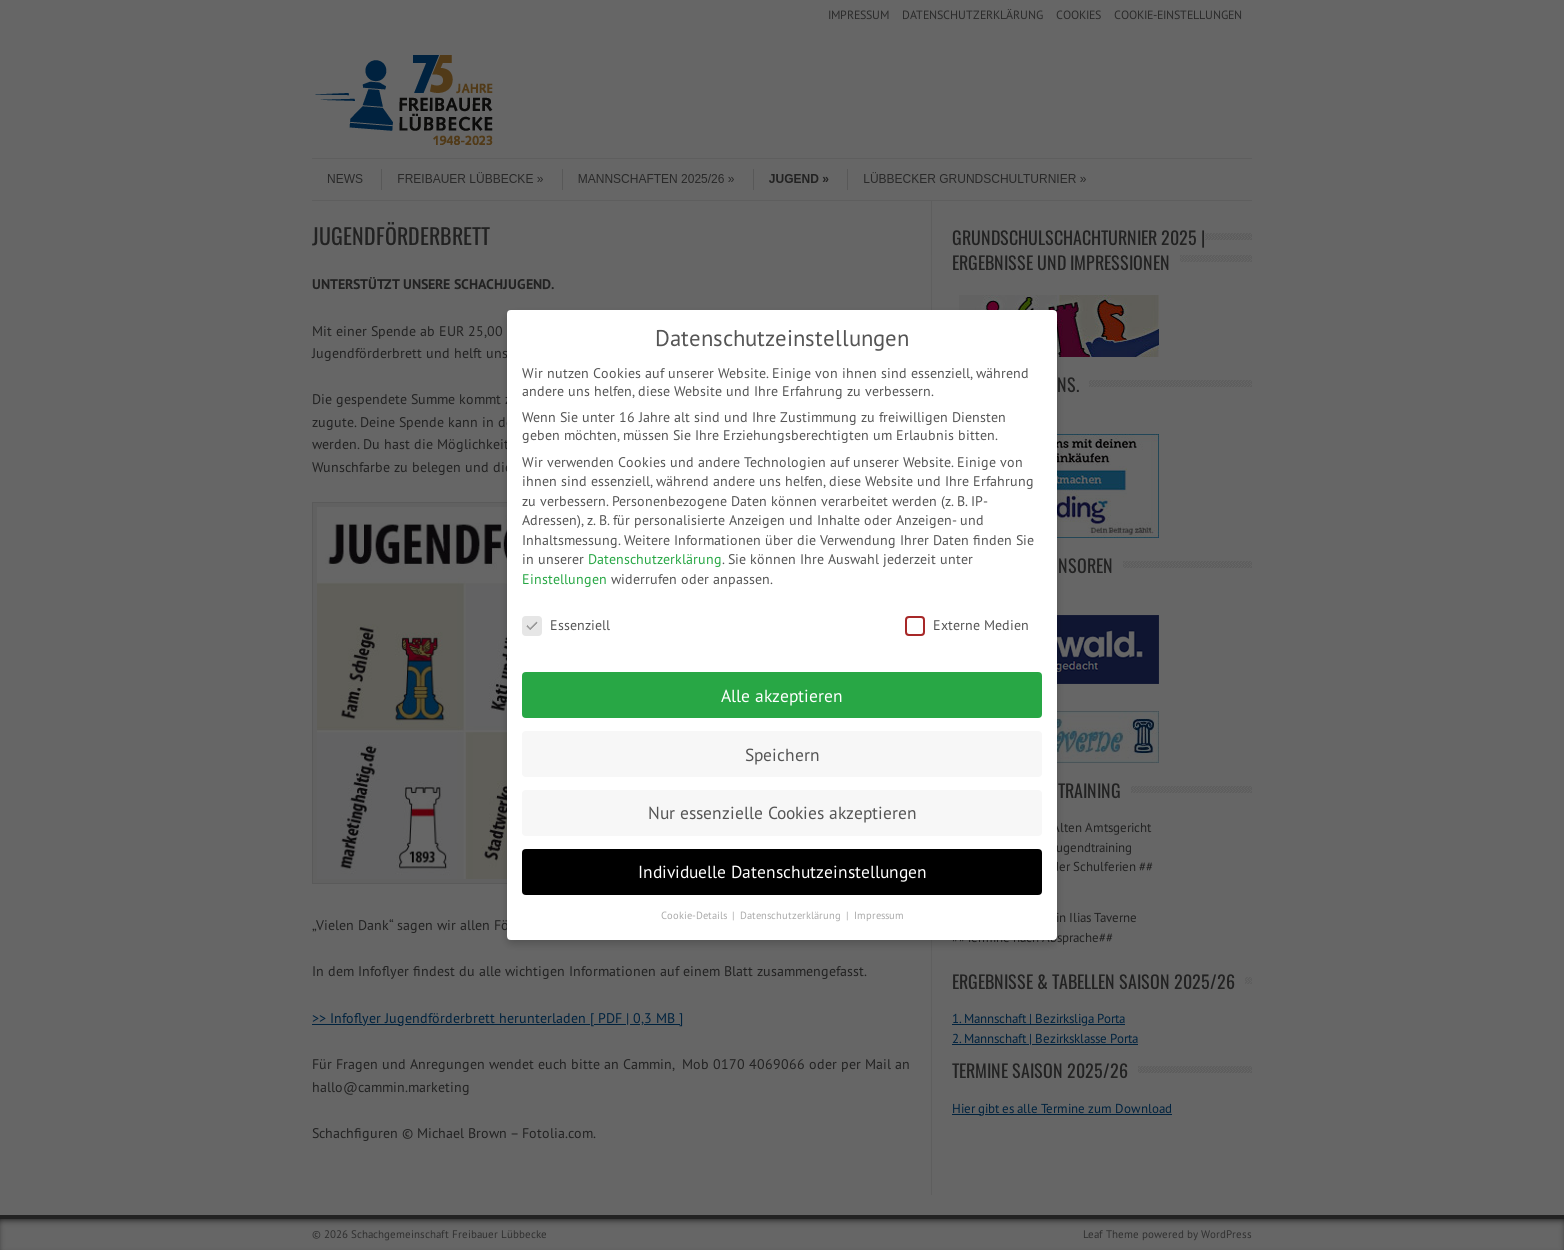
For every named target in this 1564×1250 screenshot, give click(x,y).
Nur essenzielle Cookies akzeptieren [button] (782, 812)
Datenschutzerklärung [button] (792, 915)
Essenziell (566, 625)
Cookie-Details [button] (695, 915)
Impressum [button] (879, 915)
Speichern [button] (782, 754)
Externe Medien (967, 625)
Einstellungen (564, 579)
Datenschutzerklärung (655, 559)
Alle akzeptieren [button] (782, 695)
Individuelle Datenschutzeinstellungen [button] (782, 871)
